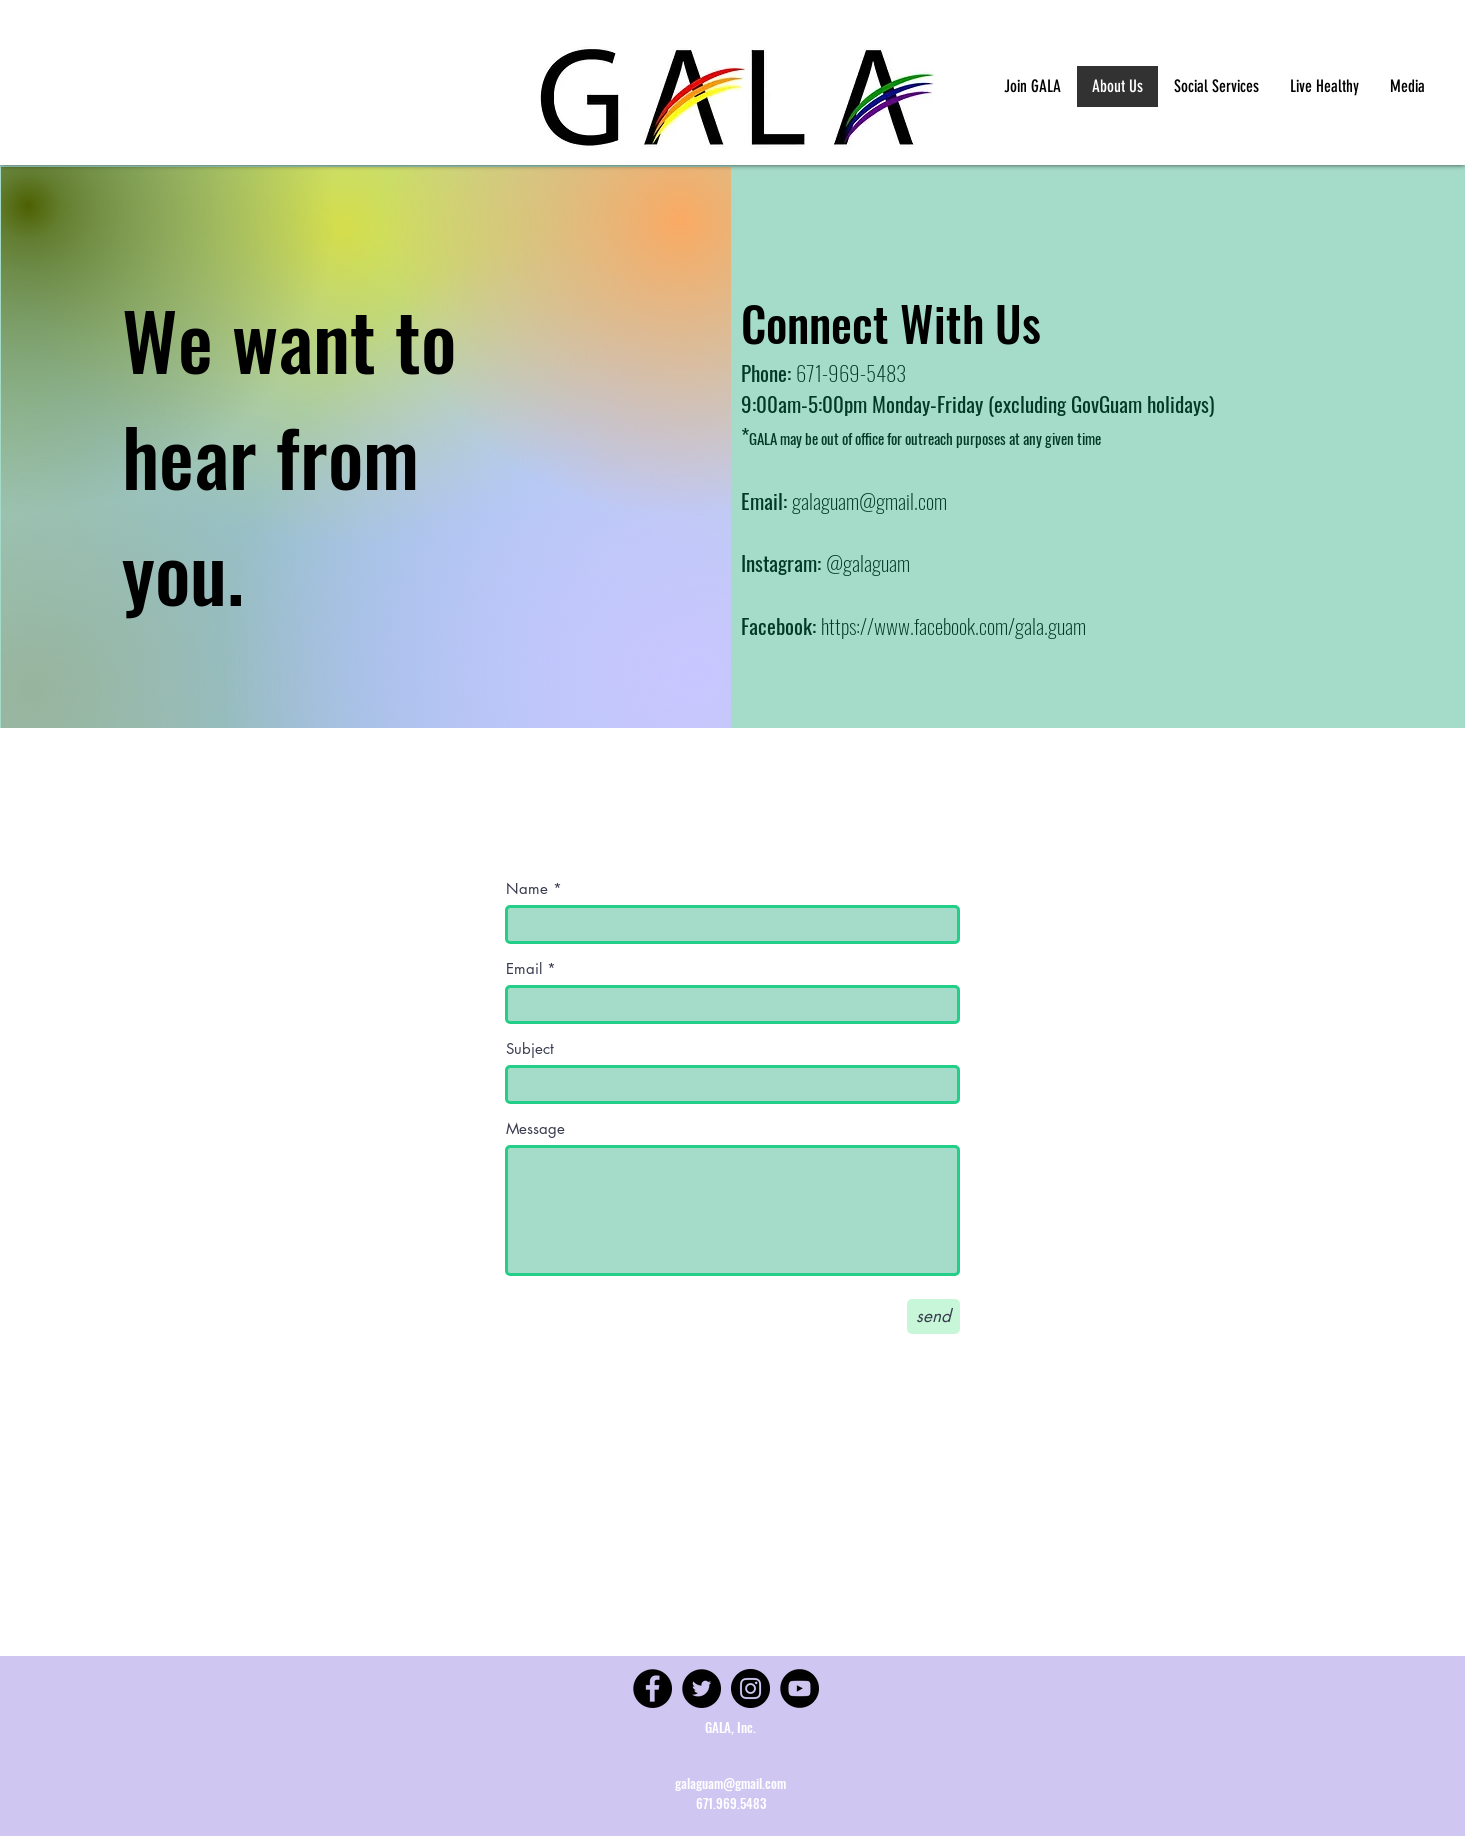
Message (535, 1128)
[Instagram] (750, 1688)
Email (524, 968)
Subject (530, 1048)
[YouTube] (799, 1688)
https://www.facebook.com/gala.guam (953, 625)
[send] (933, 1316)
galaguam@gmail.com (869, 500)
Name (527, 888)
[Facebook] (652, 1688)
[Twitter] (701, 1688)
